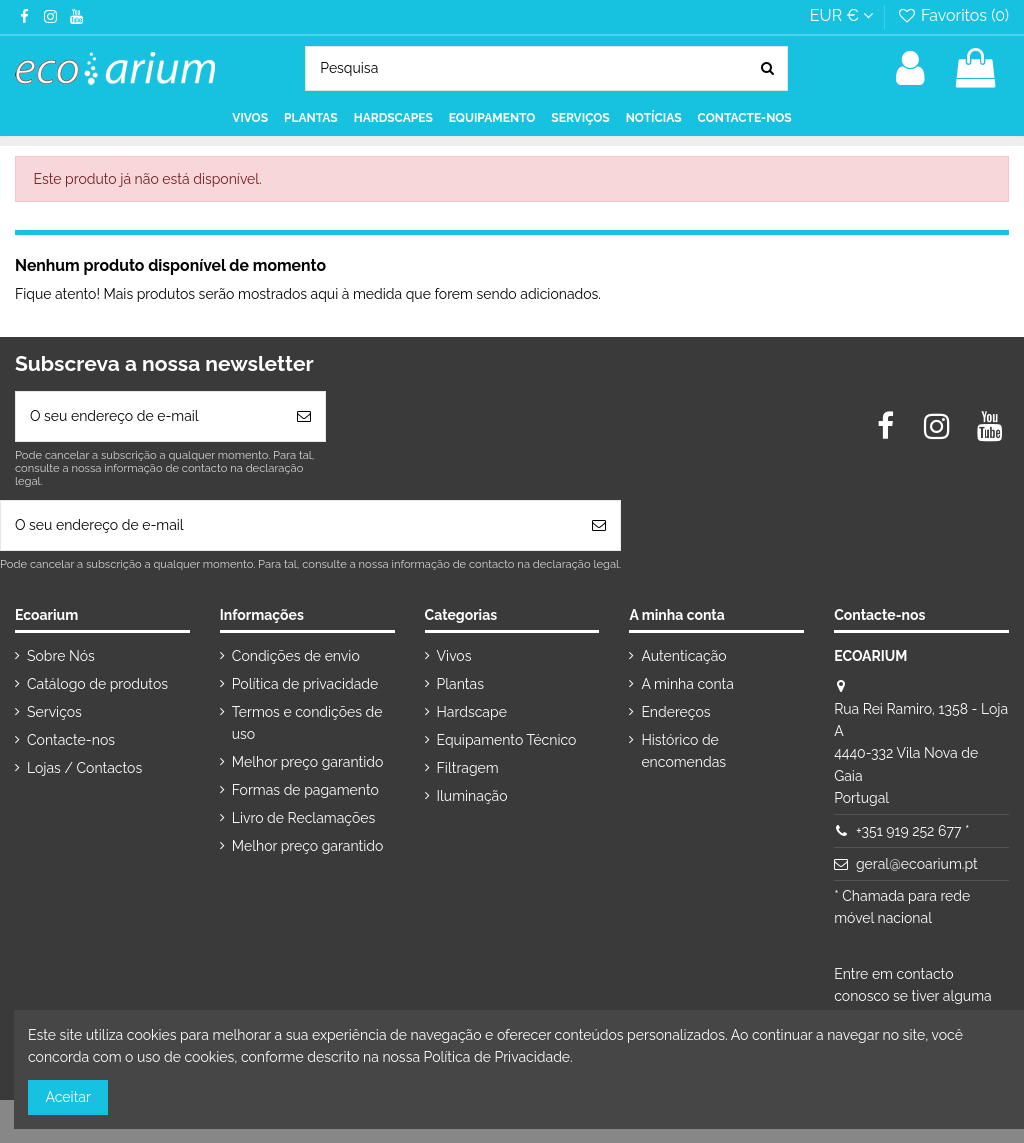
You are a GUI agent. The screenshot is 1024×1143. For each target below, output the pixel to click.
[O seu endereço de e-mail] (149, 416)
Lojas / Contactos (84, 768)
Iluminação (472, 796)
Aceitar (68, 1097)
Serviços (54, 712)
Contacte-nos (71, 740)
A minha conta (687, 684)
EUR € (841, 15)
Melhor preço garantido (308, 762)
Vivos (454, 656)
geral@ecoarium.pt (917, 864)
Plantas (460, 684)
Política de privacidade (305, 684)
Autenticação (683, 656)
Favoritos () (952, 15)
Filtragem (468, 768)
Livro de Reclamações (303, 818)
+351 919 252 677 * (912, 831)
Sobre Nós (61, 656)
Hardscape (472, 712)
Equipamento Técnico (507, 740)
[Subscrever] (304, 416)
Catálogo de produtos (97, 684)
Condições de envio (296, 656)
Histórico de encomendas (683, 751)
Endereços (675, 712)
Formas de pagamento (305, 790)
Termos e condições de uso (307, 723)
